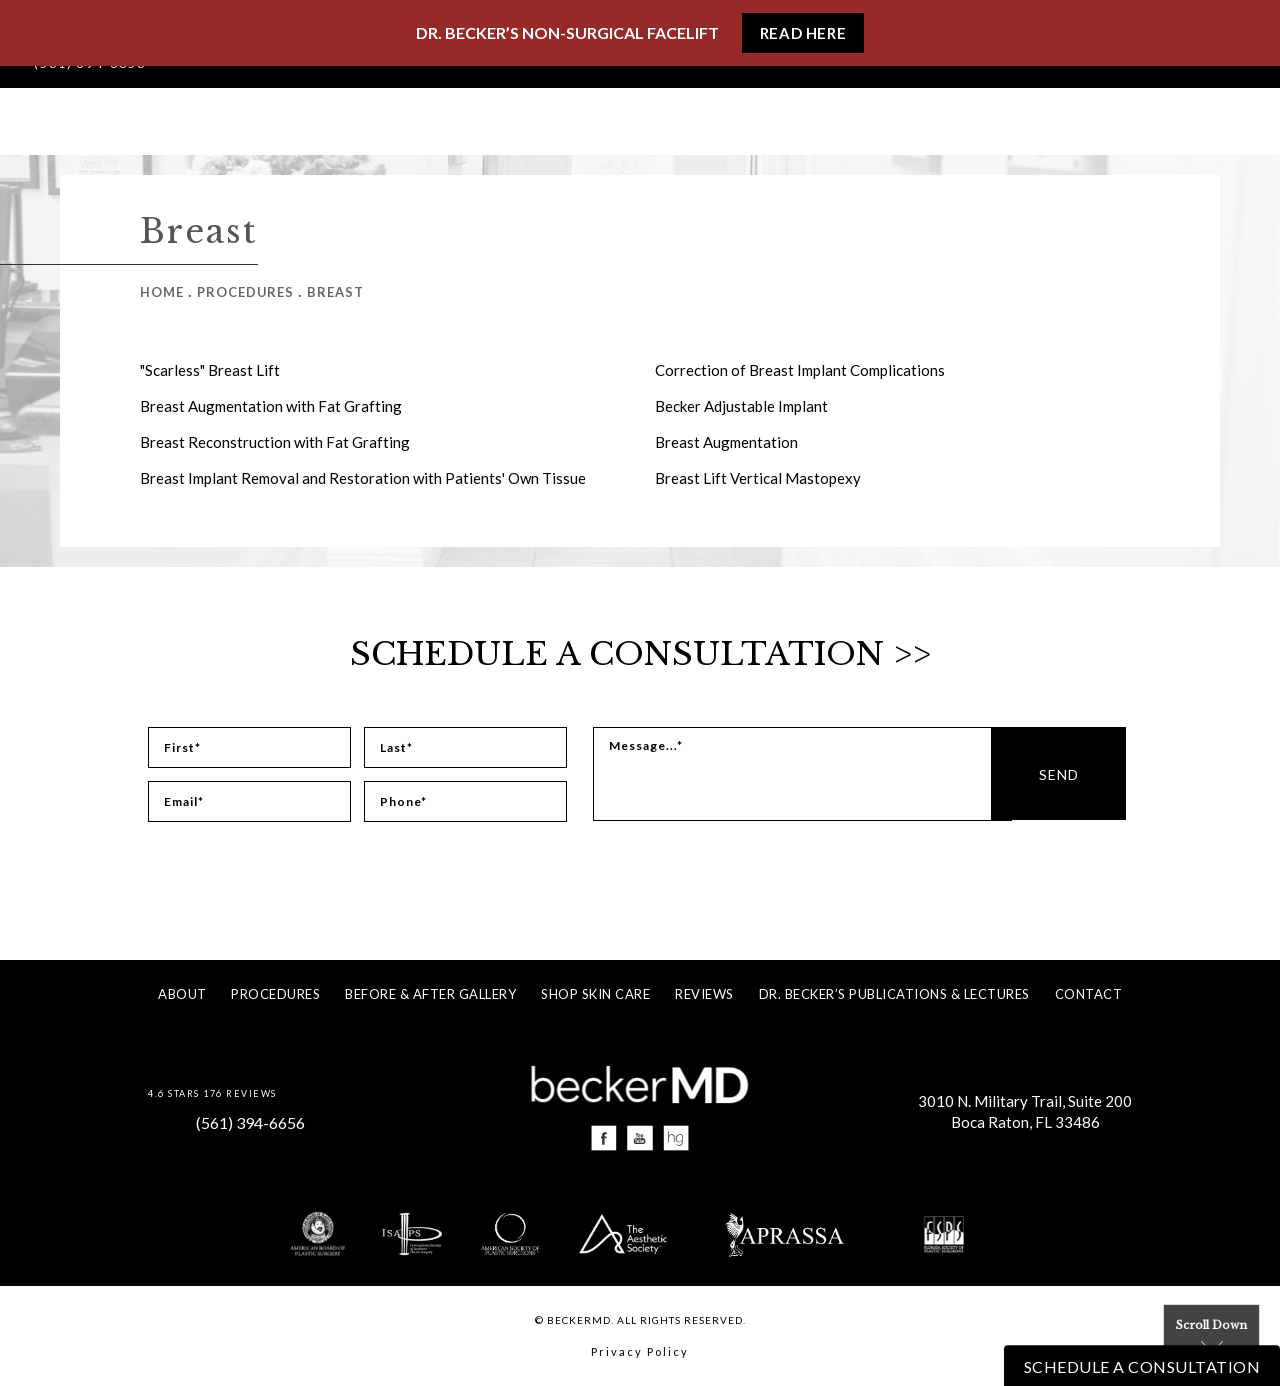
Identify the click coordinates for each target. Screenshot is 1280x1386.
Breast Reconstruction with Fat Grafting (275, 442)
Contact (1089, 994)
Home (162, 292)
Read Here (803, 33)
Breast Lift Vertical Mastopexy (758, 478)
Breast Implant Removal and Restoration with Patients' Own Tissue (363, 478)
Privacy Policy (640, 1352)
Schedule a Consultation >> (640, 654)
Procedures (246, 292)
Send (1082, 774)
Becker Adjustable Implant (741, 406)
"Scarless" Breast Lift (210, 370)
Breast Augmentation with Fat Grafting (271, 406)
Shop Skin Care (595, 994)
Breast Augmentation (726, 442)
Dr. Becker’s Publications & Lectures (894, 994)
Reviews (704, 994)
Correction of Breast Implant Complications (800, 370)
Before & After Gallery (430, 994)
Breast (336, 292)
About (182, 994)
